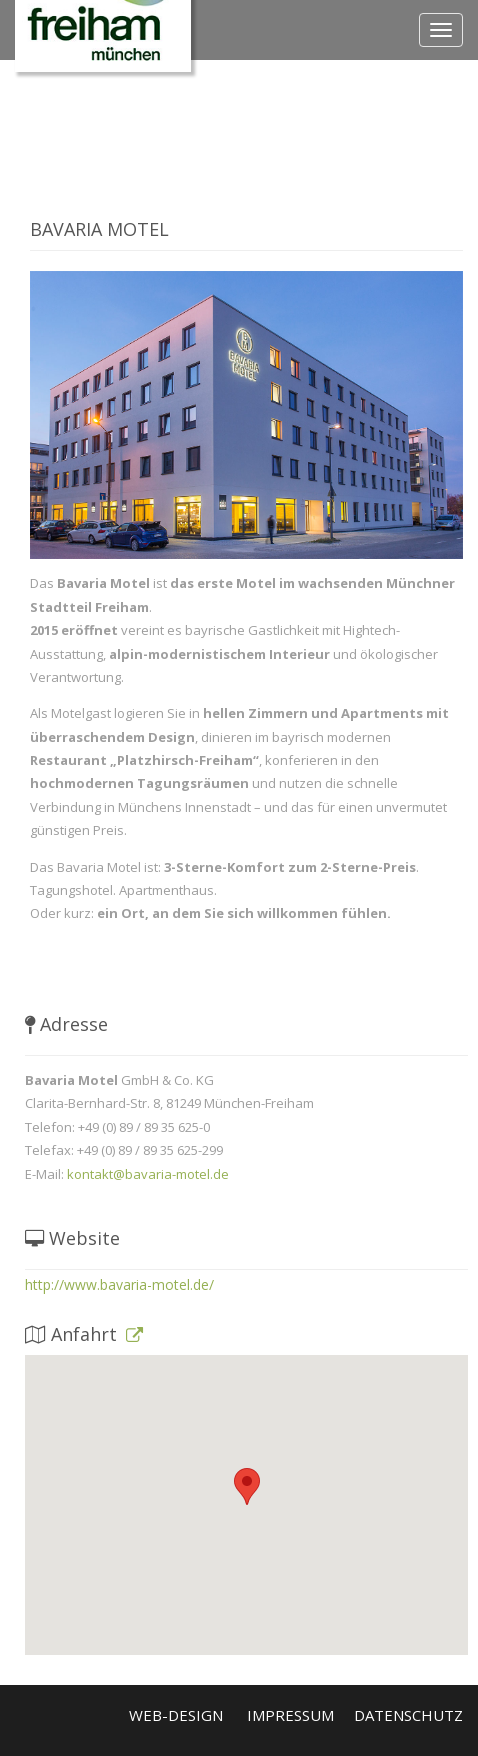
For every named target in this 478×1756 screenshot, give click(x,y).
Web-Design (176, 1715)
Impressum (290, 1715)
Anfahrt (84, 1334)
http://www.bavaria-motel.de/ (119, 1284)
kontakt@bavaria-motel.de (148, 1174)
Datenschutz (408, 1715)
